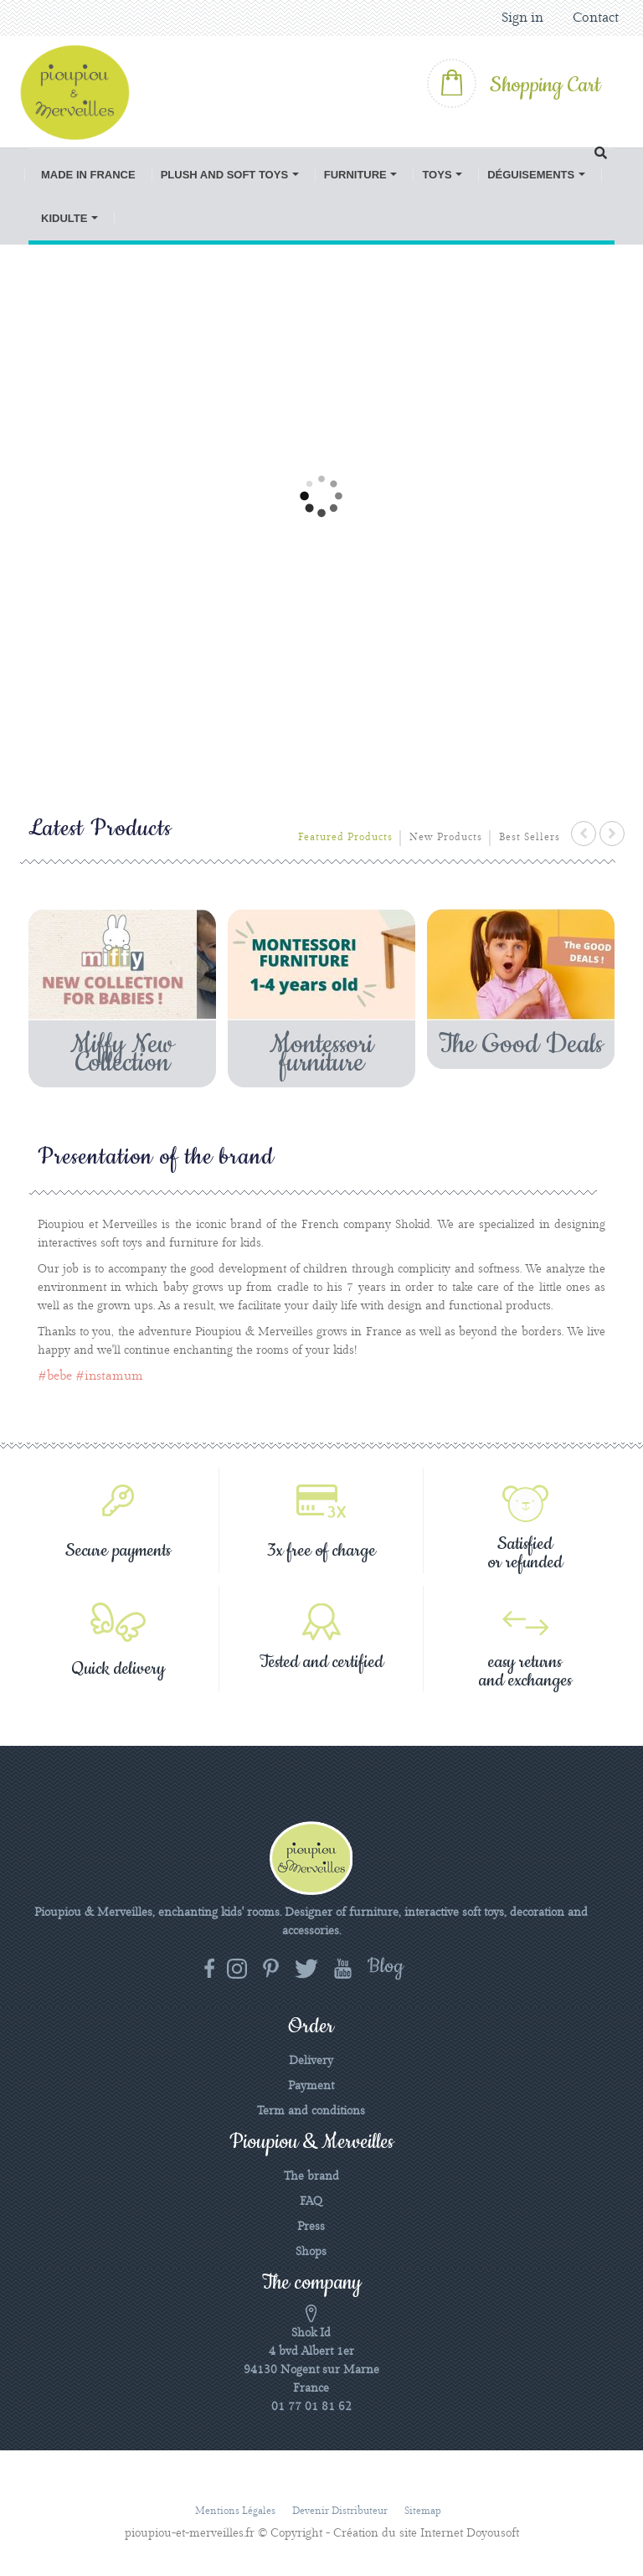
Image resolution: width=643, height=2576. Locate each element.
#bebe (55, 1376)
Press (311, 2226)
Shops (311, 2252)
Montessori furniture (321, 1053)
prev (583, 833)
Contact (596, 18)
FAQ (311, 2201)
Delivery (311, 2061)
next (612, 833)
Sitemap (422, 2511)
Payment (311, 2086)
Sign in (522, 18)
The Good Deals (521, 1044)
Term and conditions (311, 2111)
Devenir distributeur (340, 2511)
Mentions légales (235, 2511)
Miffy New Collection (122, 1053)
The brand (311, 2176)
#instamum (109, 1376)
